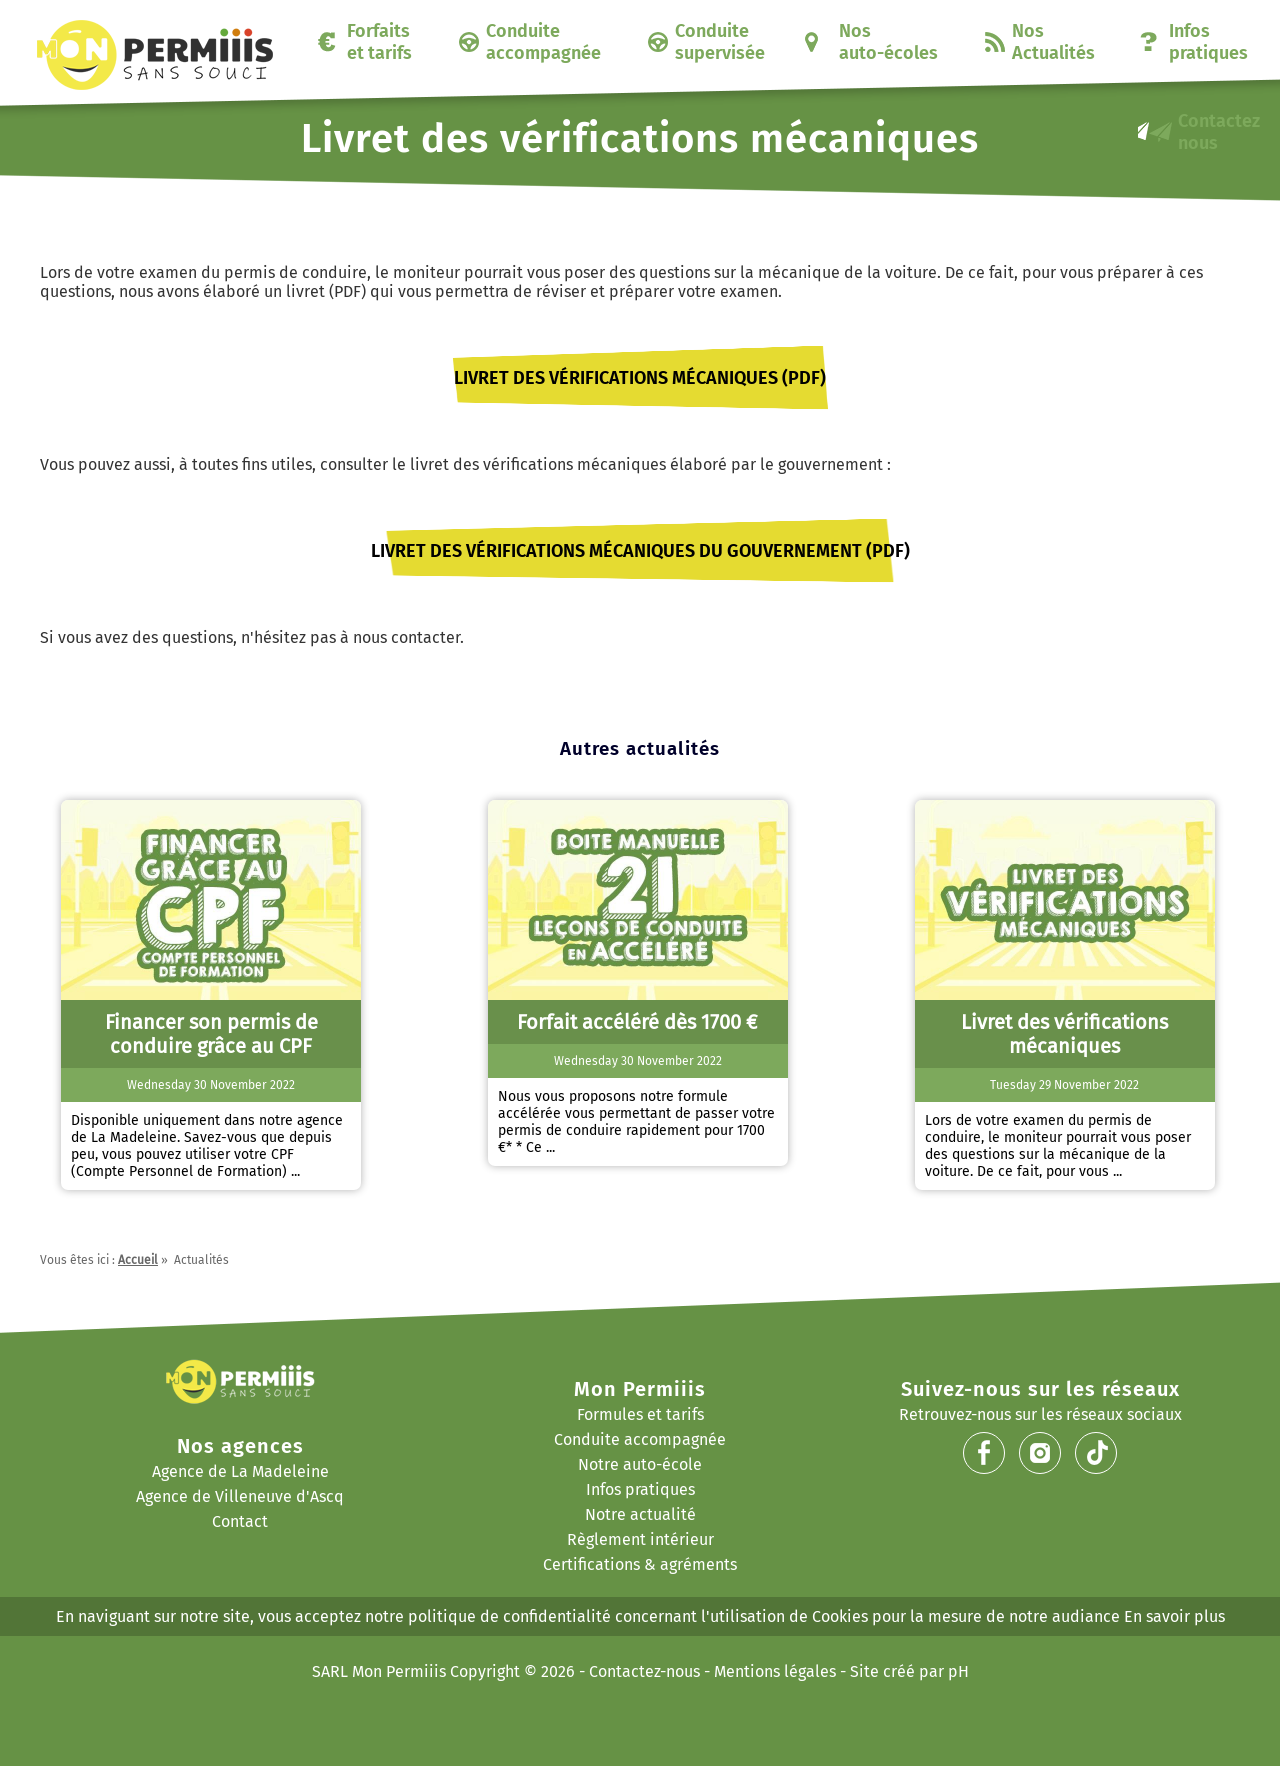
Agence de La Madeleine (240, 1471)
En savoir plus (1174, 1616)
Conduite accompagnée (543, 42)
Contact (240, 1521)
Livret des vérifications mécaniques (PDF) (640, 378)
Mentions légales (775, 1671)
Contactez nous (1219, 132)
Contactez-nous (644, 1671)
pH (958, 1671)
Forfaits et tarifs (379, 42)
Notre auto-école (640, 1464)
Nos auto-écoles (888, 42)
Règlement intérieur (640, 1539)
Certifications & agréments (640, 1564)
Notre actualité (640, 1514)
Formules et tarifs (640, 1414)
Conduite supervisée (720, 42)
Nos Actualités (1053, 42)
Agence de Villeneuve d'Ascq (240, 1496)
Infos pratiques (1208, 42)
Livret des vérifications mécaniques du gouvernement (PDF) (640, 551)
